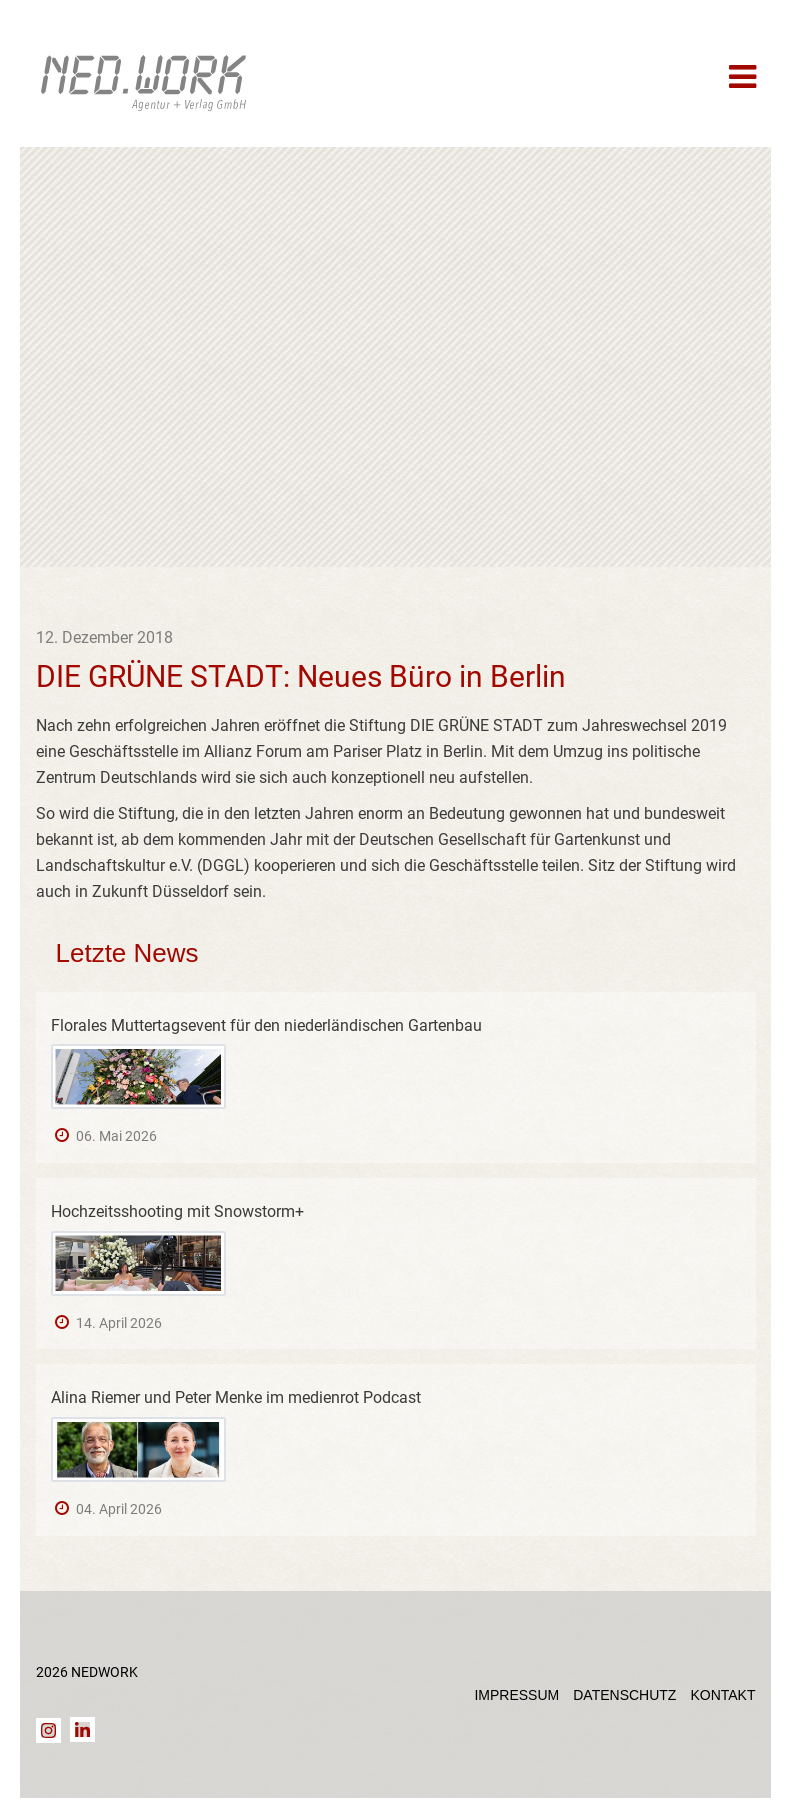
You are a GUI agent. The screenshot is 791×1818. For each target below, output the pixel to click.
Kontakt (722, 1695)
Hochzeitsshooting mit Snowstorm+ (177, 1211)
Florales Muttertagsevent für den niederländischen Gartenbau (266, 1025)
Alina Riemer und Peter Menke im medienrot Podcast (236, 1397)
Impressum (516, 1695)
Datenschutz (624, 1695)
